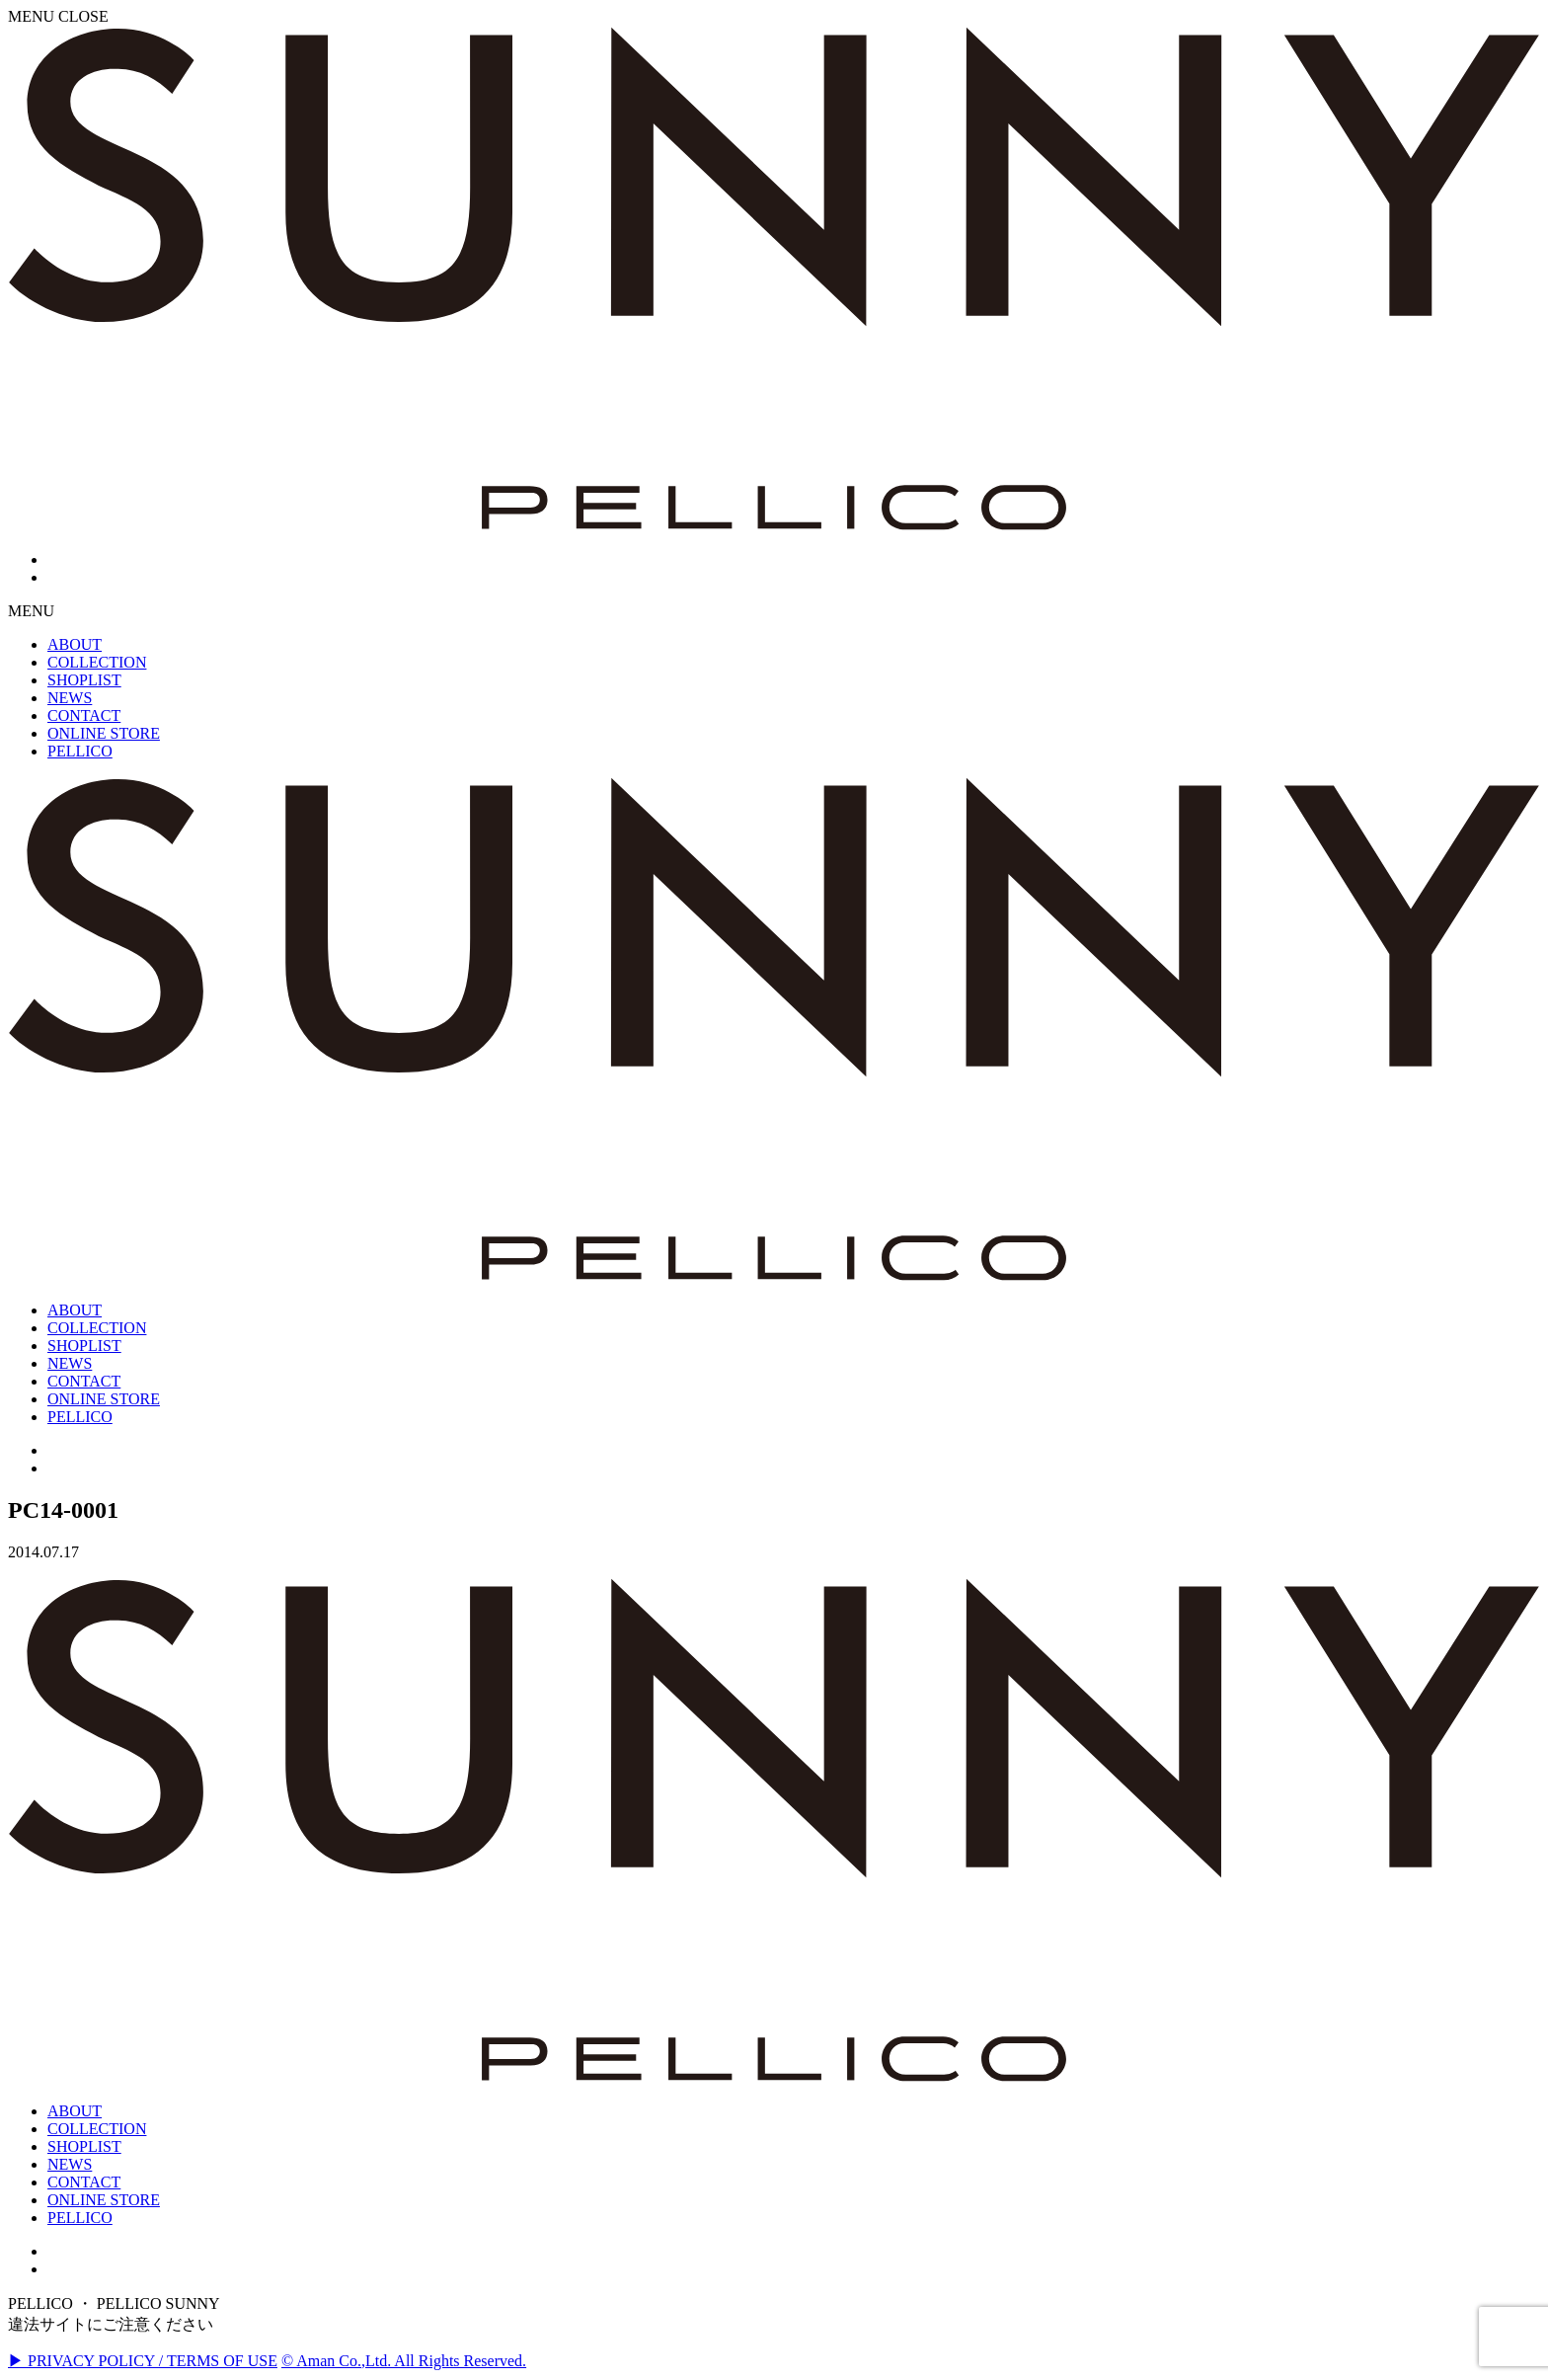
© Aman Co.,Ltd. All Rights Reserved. (403, 2360)
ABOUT (74, 2110)
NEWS (69, 2164)
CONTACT (83, 2182)
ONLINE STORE (103, 2199)
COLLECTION (96, 2128)
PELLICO (80, 2217)
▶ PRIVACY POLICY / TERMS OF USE (142, 2360)
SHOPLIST (84, 2146)
